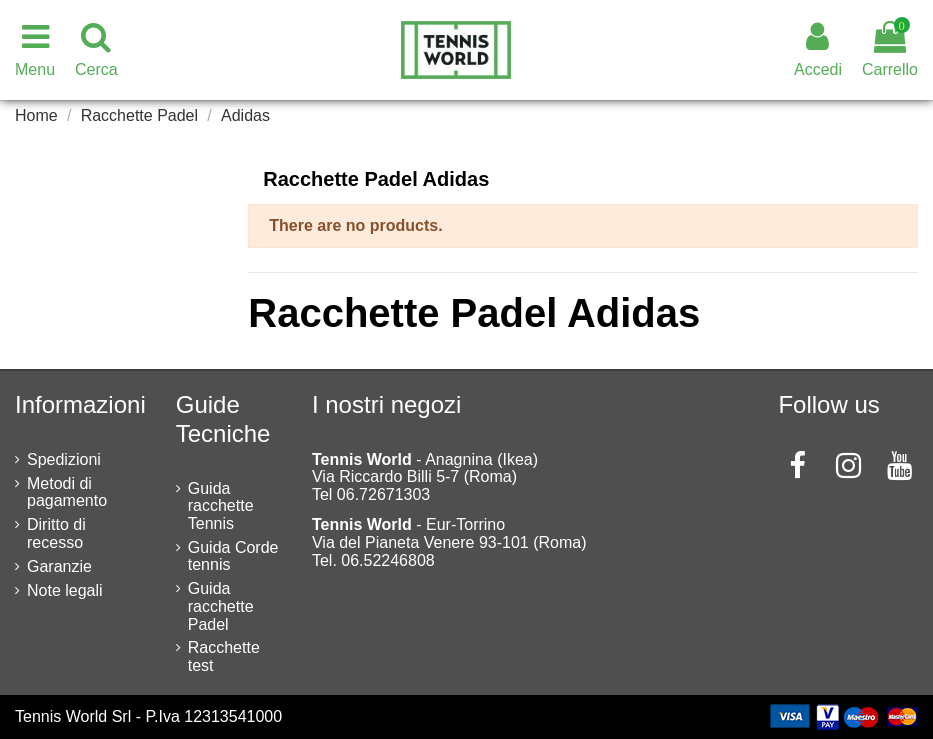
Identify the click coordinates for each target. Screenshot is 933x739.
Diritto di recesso (56, 533)
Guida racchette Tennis (221, 506)
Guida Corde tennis (233, 556)
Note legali (65, 590)
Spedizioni (64, 459)
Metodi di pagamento (67, 492)
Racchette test (224, 656)
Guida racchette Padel (221, 606)
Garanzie (59, 566)
